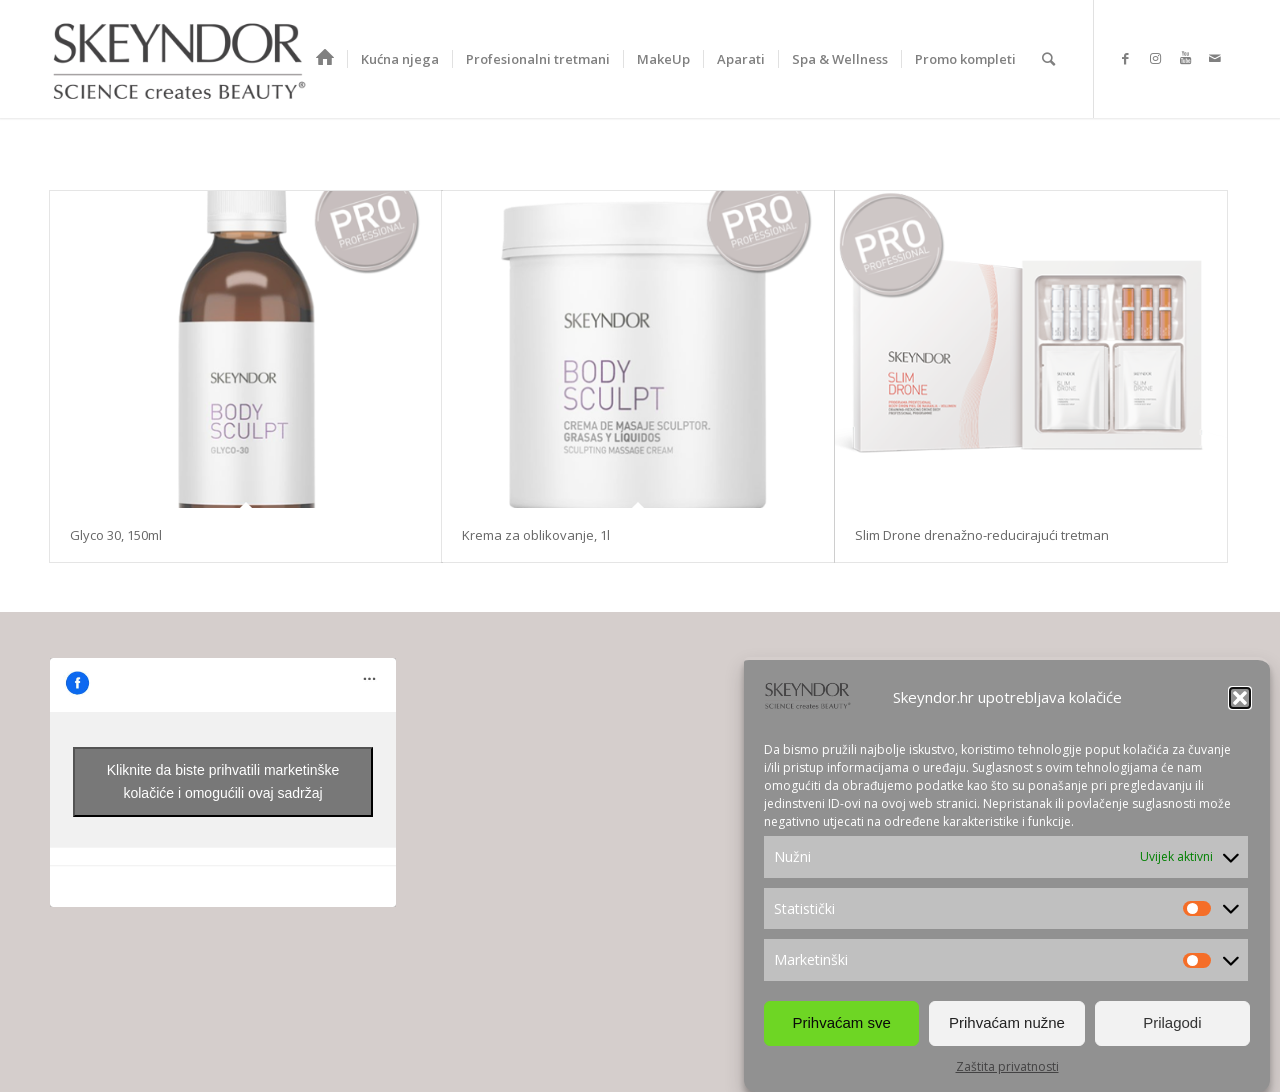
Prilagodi (1172, 1022)
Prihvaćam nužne (1007, 1022)
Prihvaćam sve (841, 1022)
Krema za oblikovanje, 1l (536, 535)
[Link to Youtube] (1185, 58)
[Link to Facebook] (1125, 58)
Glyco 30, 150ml (116, 535)
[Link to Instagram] (1155, 58)
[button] (1240, 698)
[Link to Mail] (1215, 58)
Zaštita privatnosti (1007, 1066)
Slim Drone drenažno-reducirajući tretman (982, 535)
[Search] (1048, 59)
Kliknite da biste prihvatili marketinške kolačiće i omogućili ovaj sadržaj (223, 781)
